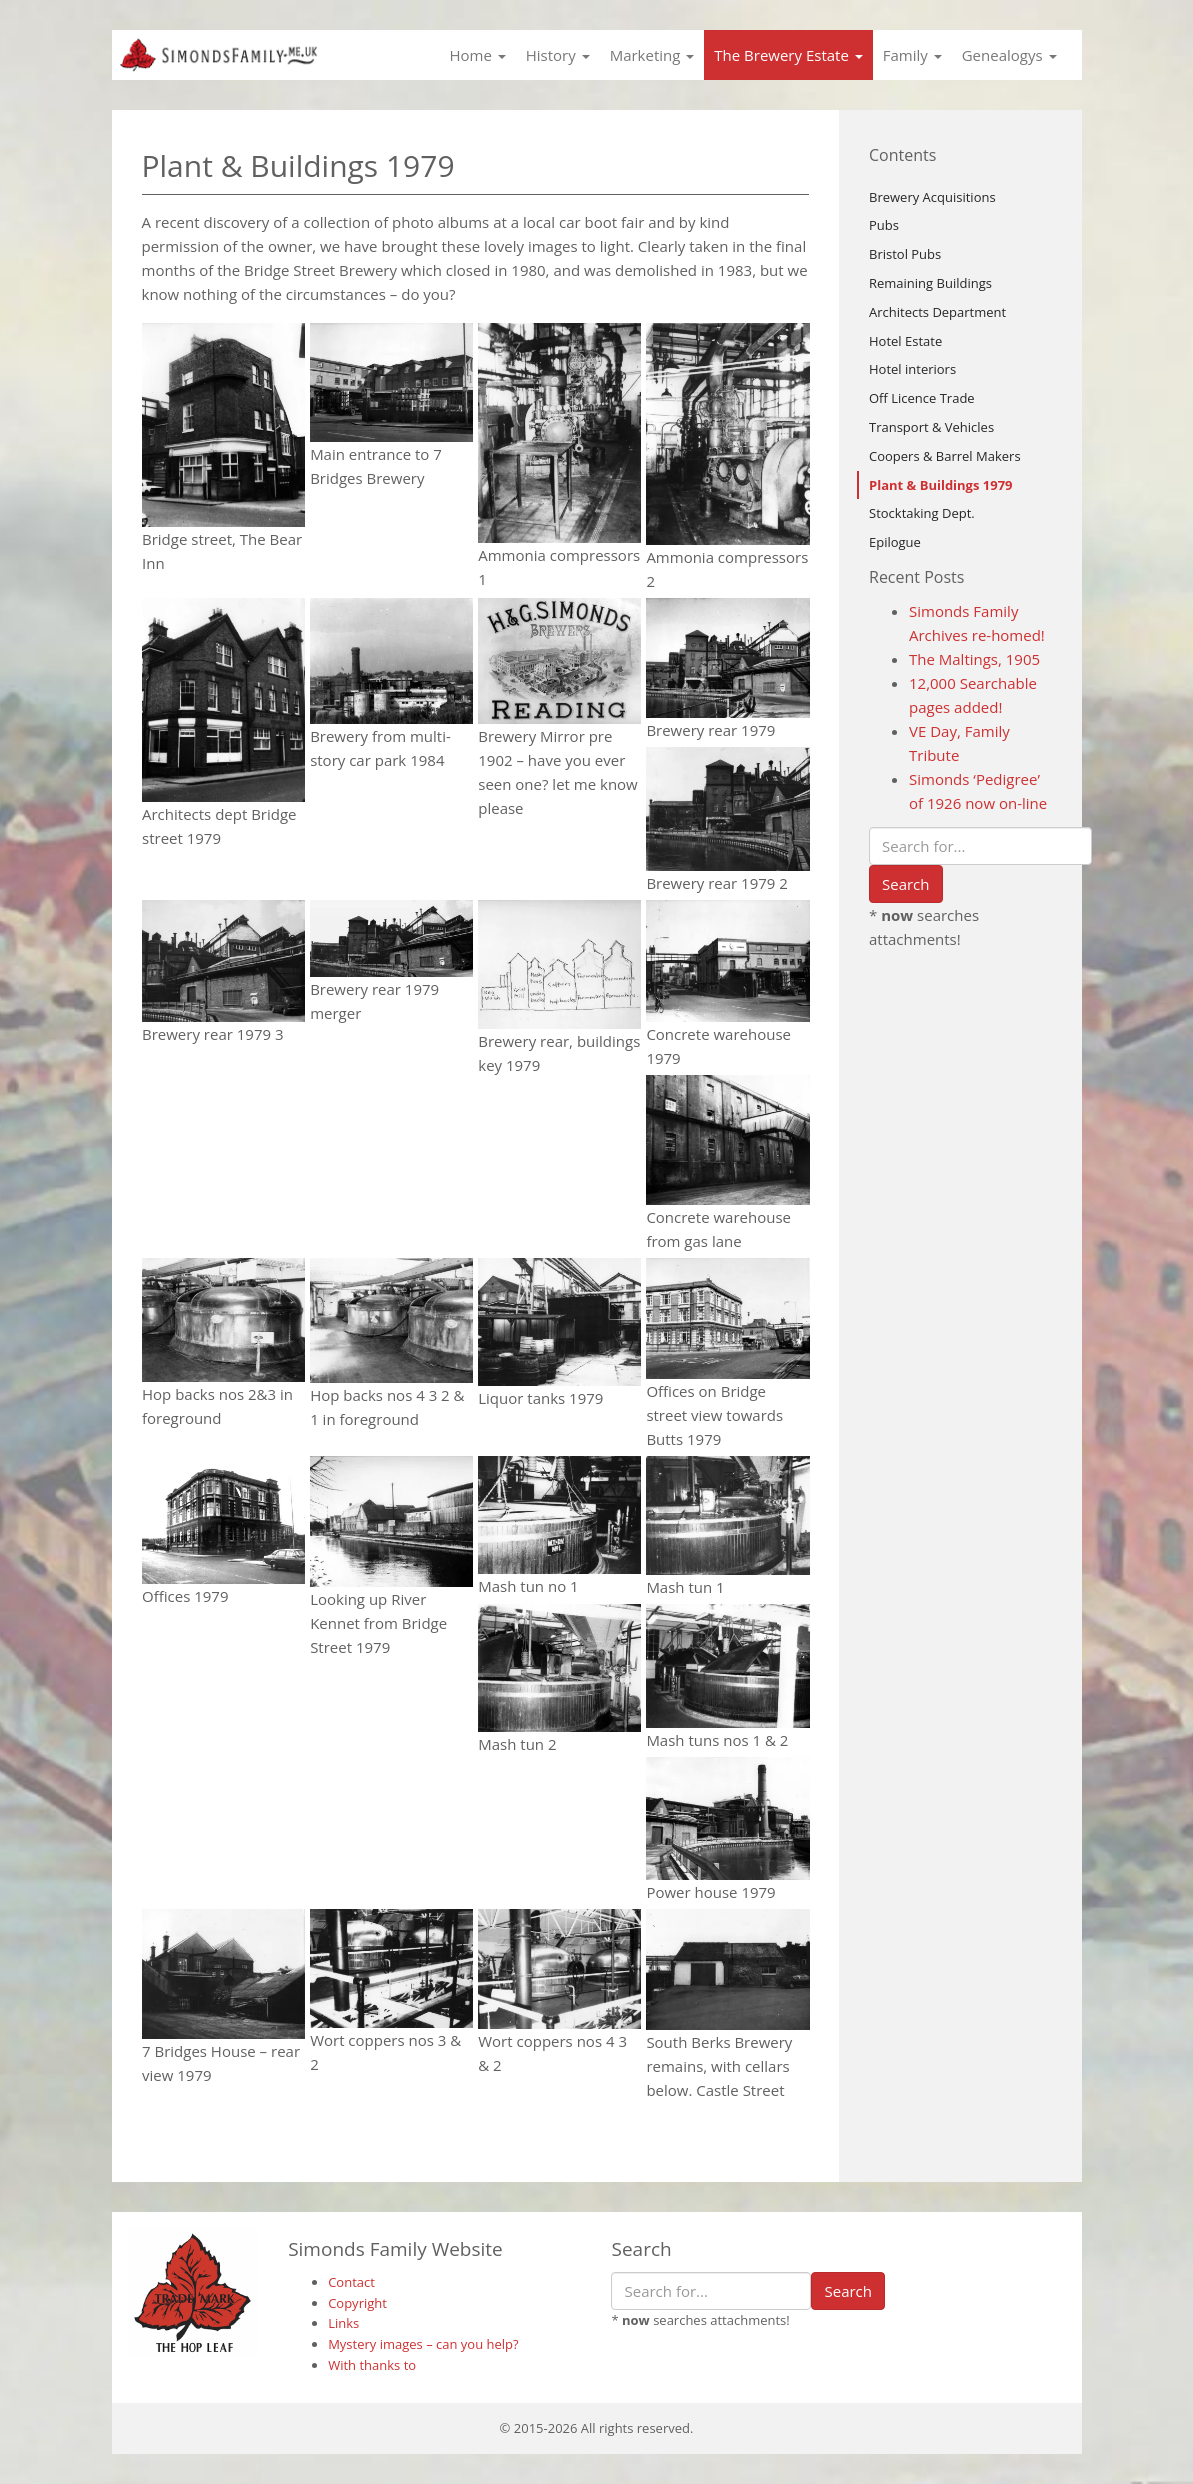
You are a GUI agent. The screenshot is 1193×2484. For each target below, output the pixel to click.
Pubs (884, 225)
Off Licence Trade (922, 398)
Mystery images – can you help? (423, 2344)
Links (343, 2323)
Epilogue (895, 542)
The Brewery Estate (788, 55)
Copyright (357, 2303)
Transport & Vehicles (931, 427)
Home (477, 55)
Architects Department (937, 312)
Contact (351, 2282)
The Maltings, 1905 (974, 659)
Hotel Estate (905, 341)
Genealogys (1009, 55)
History (558, 55)
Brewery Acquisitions (932, 197)
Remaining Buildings (930, 283)
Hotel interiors (912, 369)
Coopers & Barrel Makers (945, 456)
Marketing (652, 55)
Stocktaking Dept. (922, 513)
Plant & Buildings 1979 (941, 485)
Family (912, 55)
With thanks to (372, 2365)
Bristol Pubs (905, 254)
